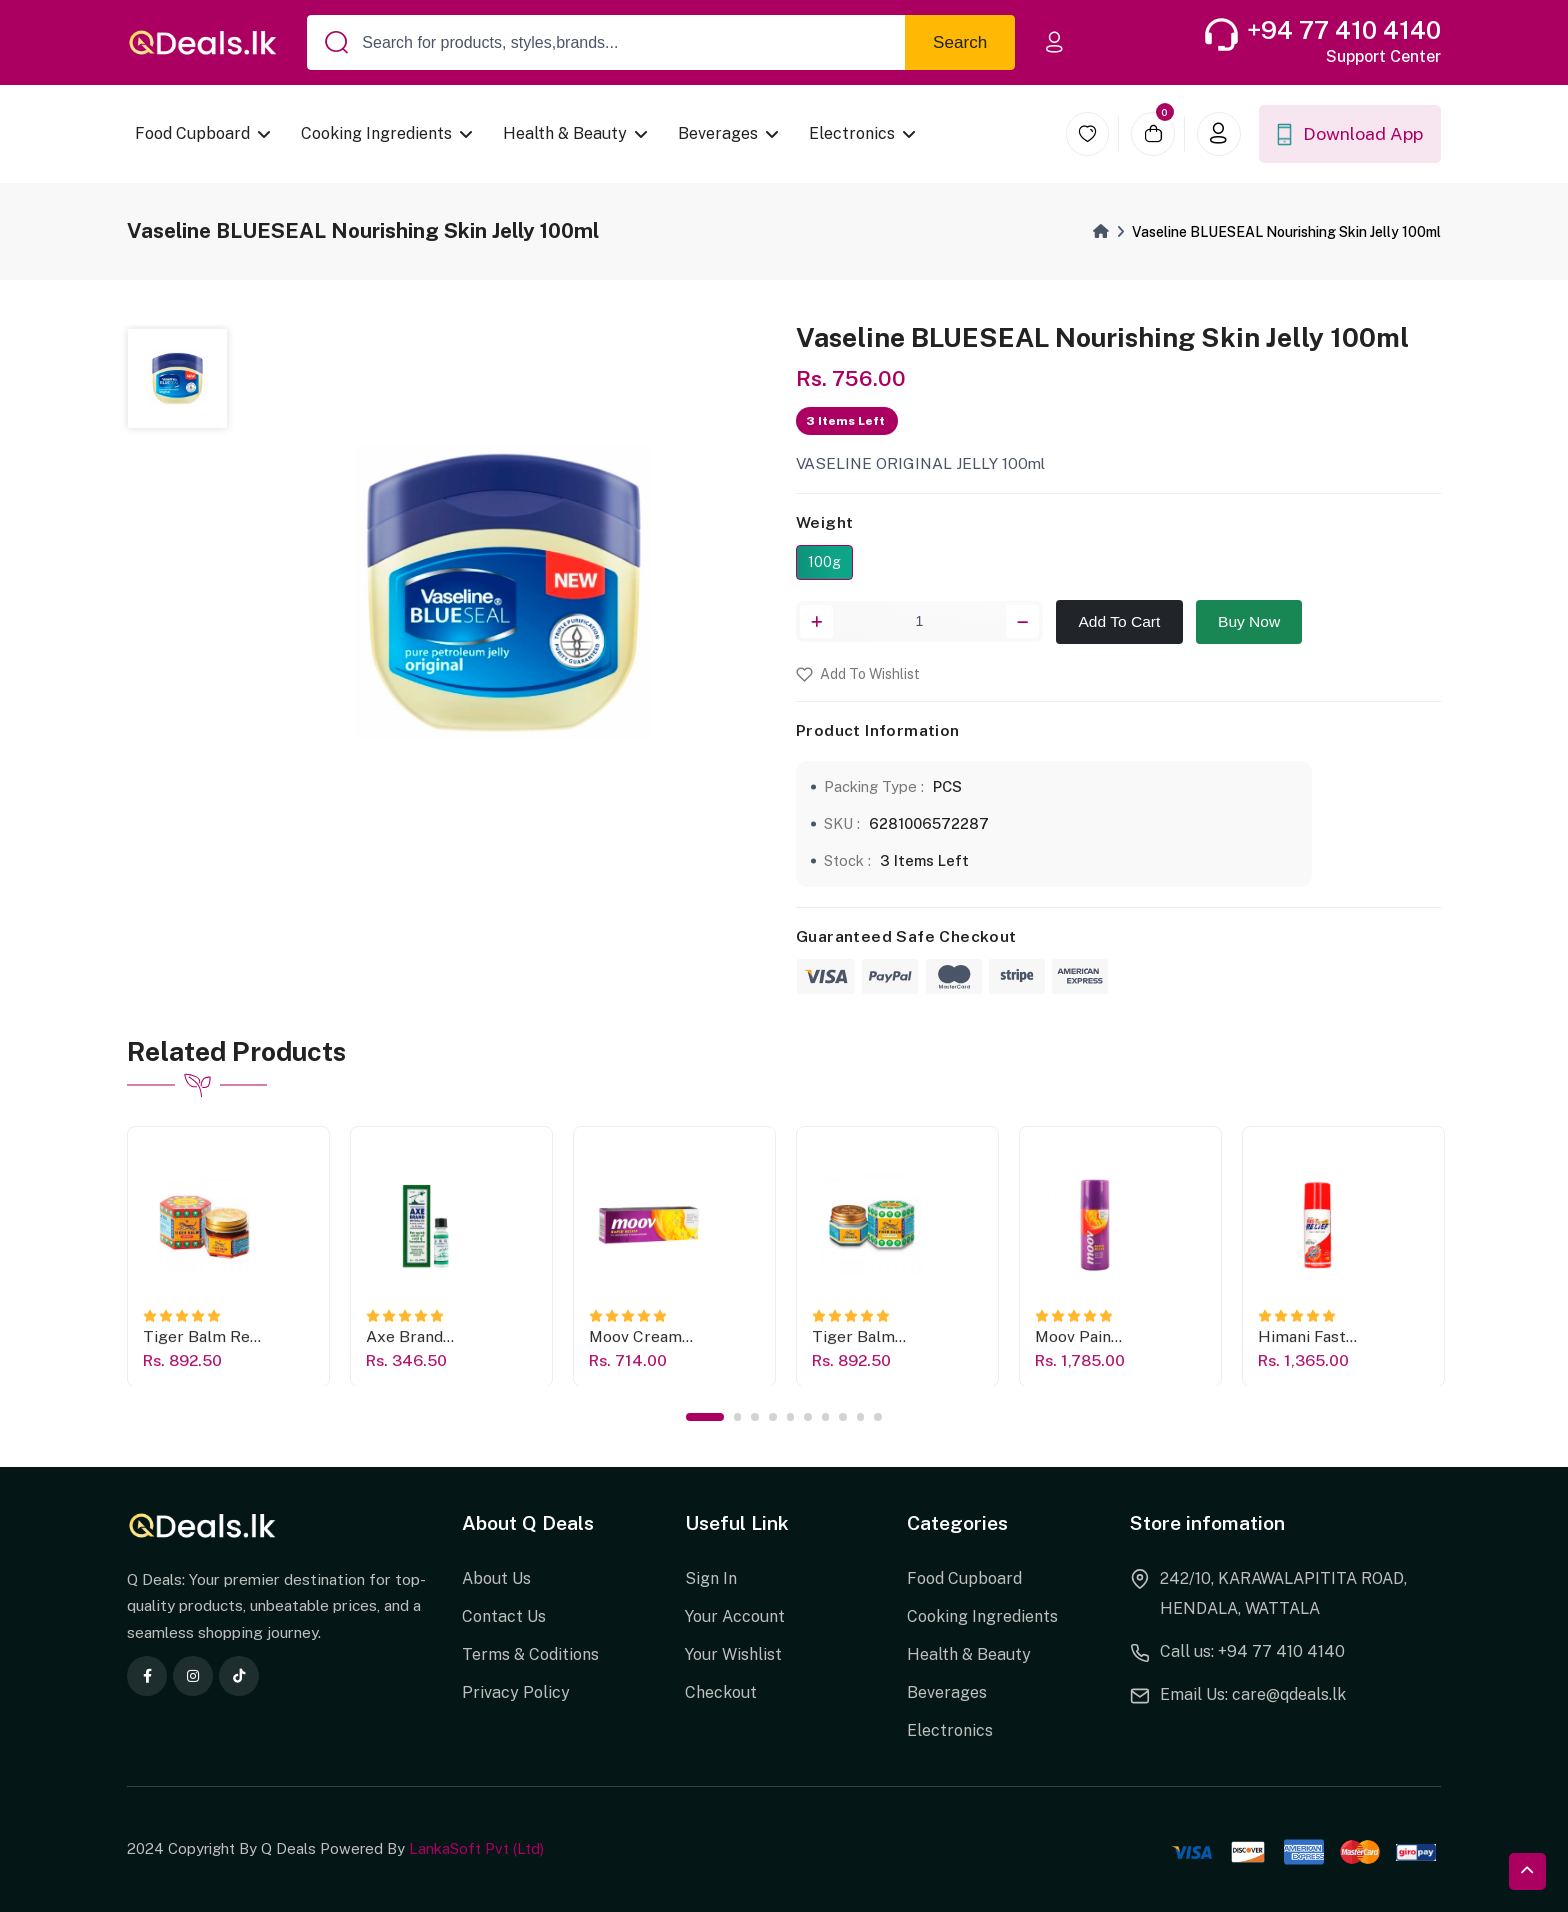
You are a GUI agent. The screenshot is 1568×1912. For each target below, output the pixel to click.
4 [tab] (773, 1417)
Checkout (721, 1692)
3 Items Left (924, 860)
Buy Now (1249, 621)
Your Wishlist (733, 1654)
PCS (947, 786)
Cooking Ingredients (377, 133)
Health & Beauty (566, 133)
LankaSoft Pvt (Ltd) (476, 1848)
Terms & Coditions (530, 1654)
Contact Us (504, 1616)
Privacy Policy (516, 1692)
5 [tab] (791, 1417)
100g (824, 562)
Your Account (735, 1616)
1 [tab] (705, 1417)
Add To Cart (1120, 621)
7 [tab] (826, 1417)
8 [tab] (843, 1417)
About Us (496, 1578)
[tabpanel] (228, 1255)
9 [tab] (861, 1417)
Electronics (853, 133)
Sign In (711, 1578)
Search (960, 42)
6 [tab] (808, 1417)
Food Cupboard (192, 133)
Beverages (719, 133)
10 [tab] (878, 1417)
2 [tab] (738, 1417)
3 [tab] (755, 1417)
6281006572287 (929, 823)
